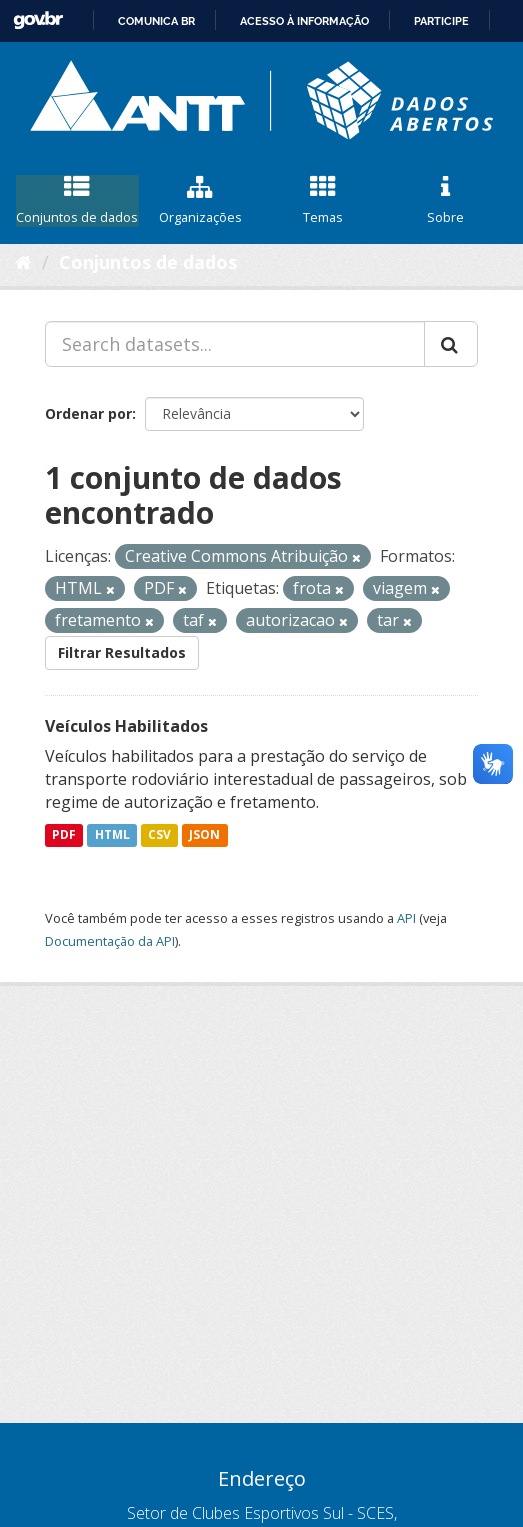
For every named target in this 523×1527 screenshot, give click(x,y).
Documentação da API (110, 941)
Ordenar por (88, 413)
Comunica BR (156, 21)
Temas (323, 201)
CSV (159, 834)
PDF (64, 834)
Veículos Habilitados (126, 726)
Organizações (200, 201)
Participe (441, 21)
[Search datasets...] (235, 344)
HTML (112, 834)
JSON (204, 834)
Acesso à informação (304, 21)
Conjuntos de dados (77, 201)
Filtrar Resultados (122, 652)
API (406, 918)
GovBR (38, 20)
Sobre (445, 201)
